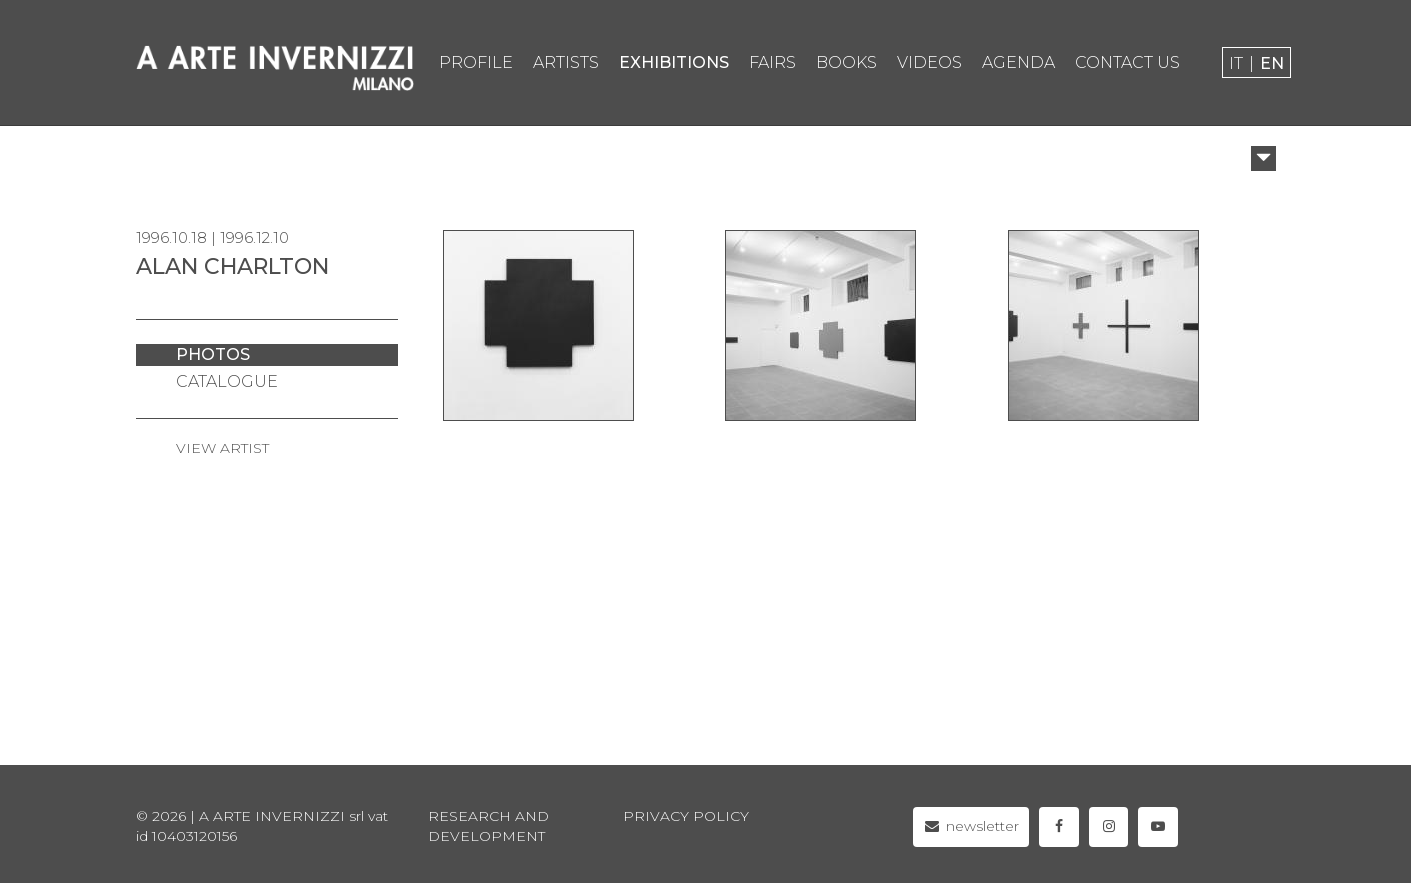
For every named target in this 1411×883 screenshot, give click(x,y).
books (846, 62)
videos (929, 62)
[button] (1263, 158)
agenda (1018, 62)
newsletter (971, 826)
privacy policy (686, 816)
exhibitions (674, 62)
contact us (1127, 62)
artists (566, 62)
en (1272, 63)
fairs (772, 62)
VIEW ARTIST (222, 448)
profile (476, 62)
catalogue (227, 381)
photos (213, 354)
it (1236, 63)
